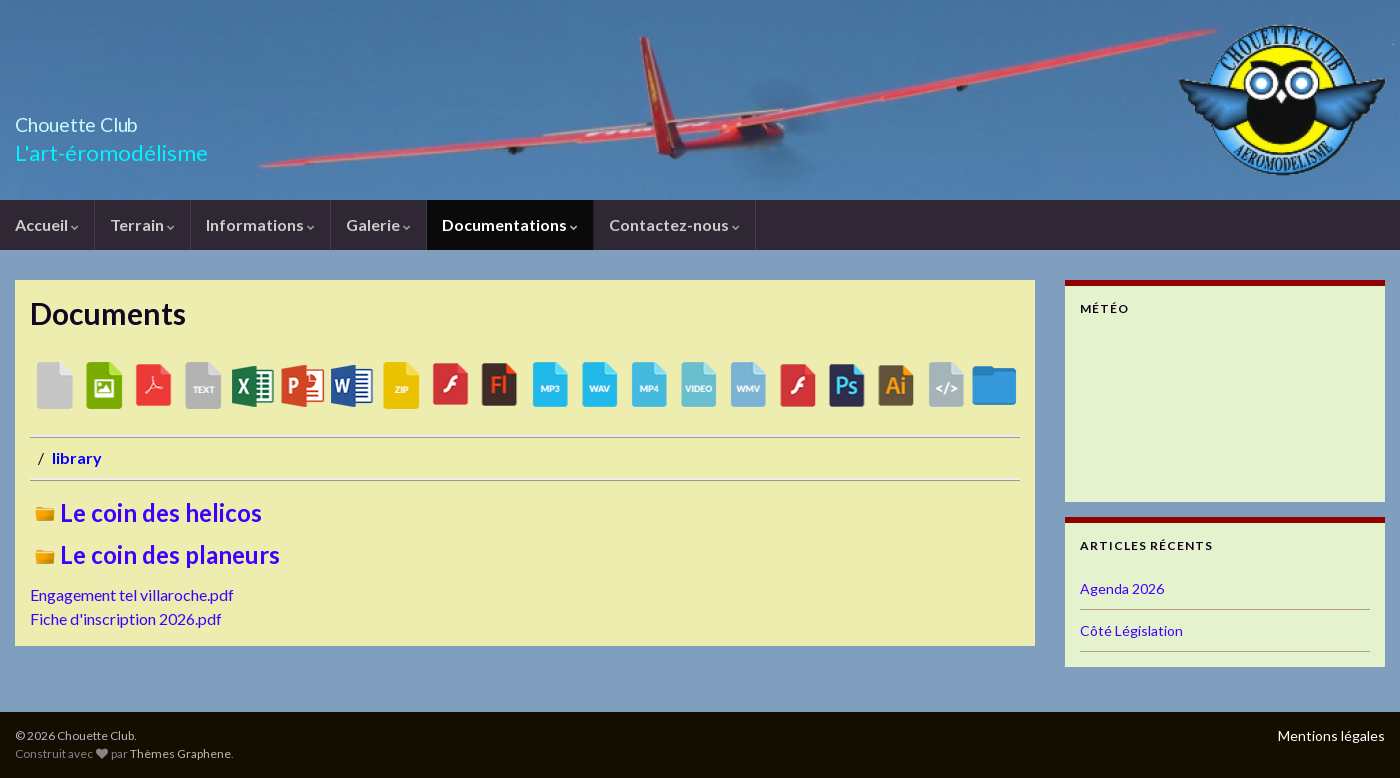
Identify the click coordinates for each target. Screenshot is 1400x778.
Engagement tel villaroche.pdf (132, 594)
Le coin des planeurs (155, 554)
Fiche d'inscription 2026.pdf (126, 618)
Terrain (142, 224)
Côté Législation (1131, 630)
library (77, 457)
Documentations (510, 224)
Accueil (47, 224)
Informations (260, 224)
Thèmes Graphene (180, 753)
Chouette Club (109, 119)
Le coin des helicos (146, 512)
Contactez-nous (674, 224)
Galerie (378, 224)
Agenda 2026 (1122, 588)
